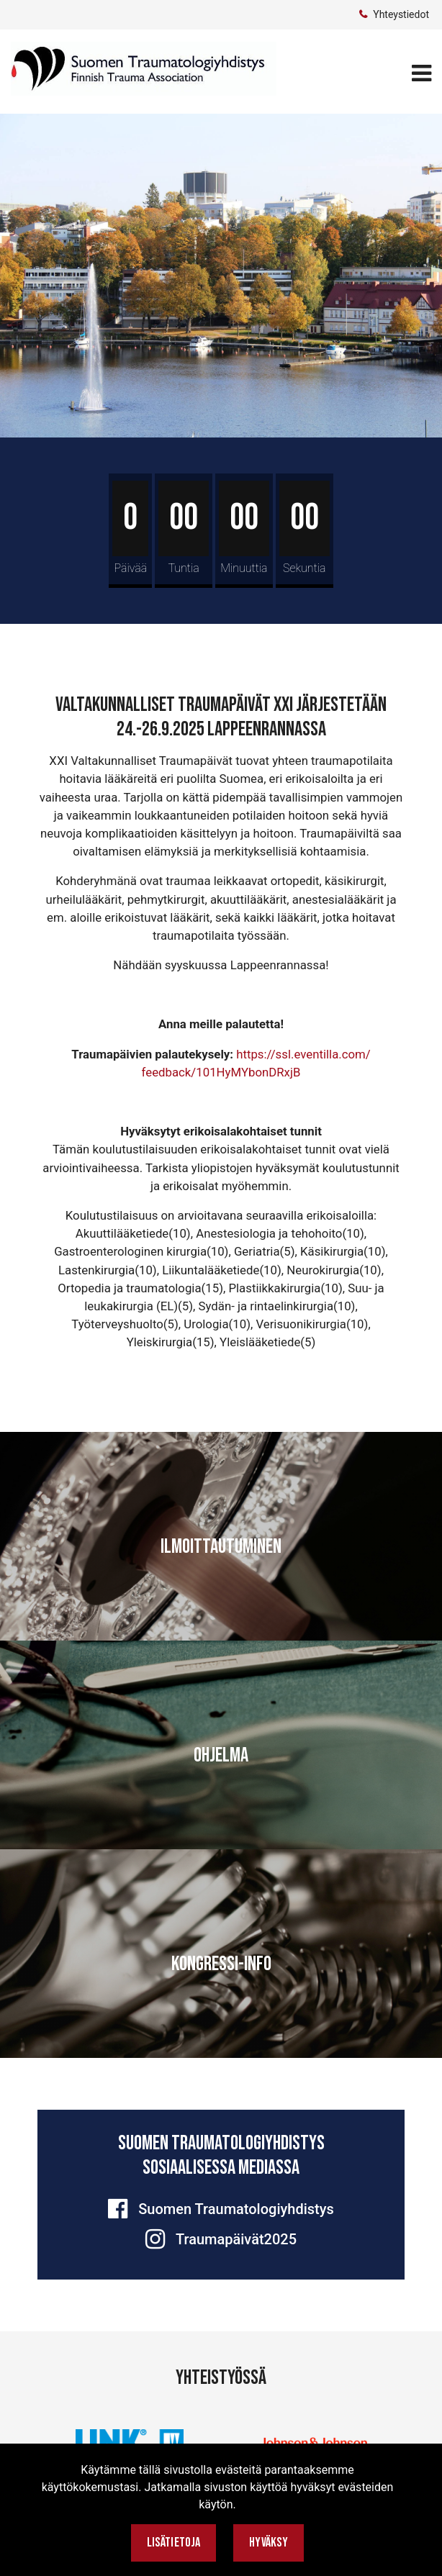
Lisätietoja (174, 2542)
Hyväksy (268, 2542)
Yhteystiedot (401, 14)
